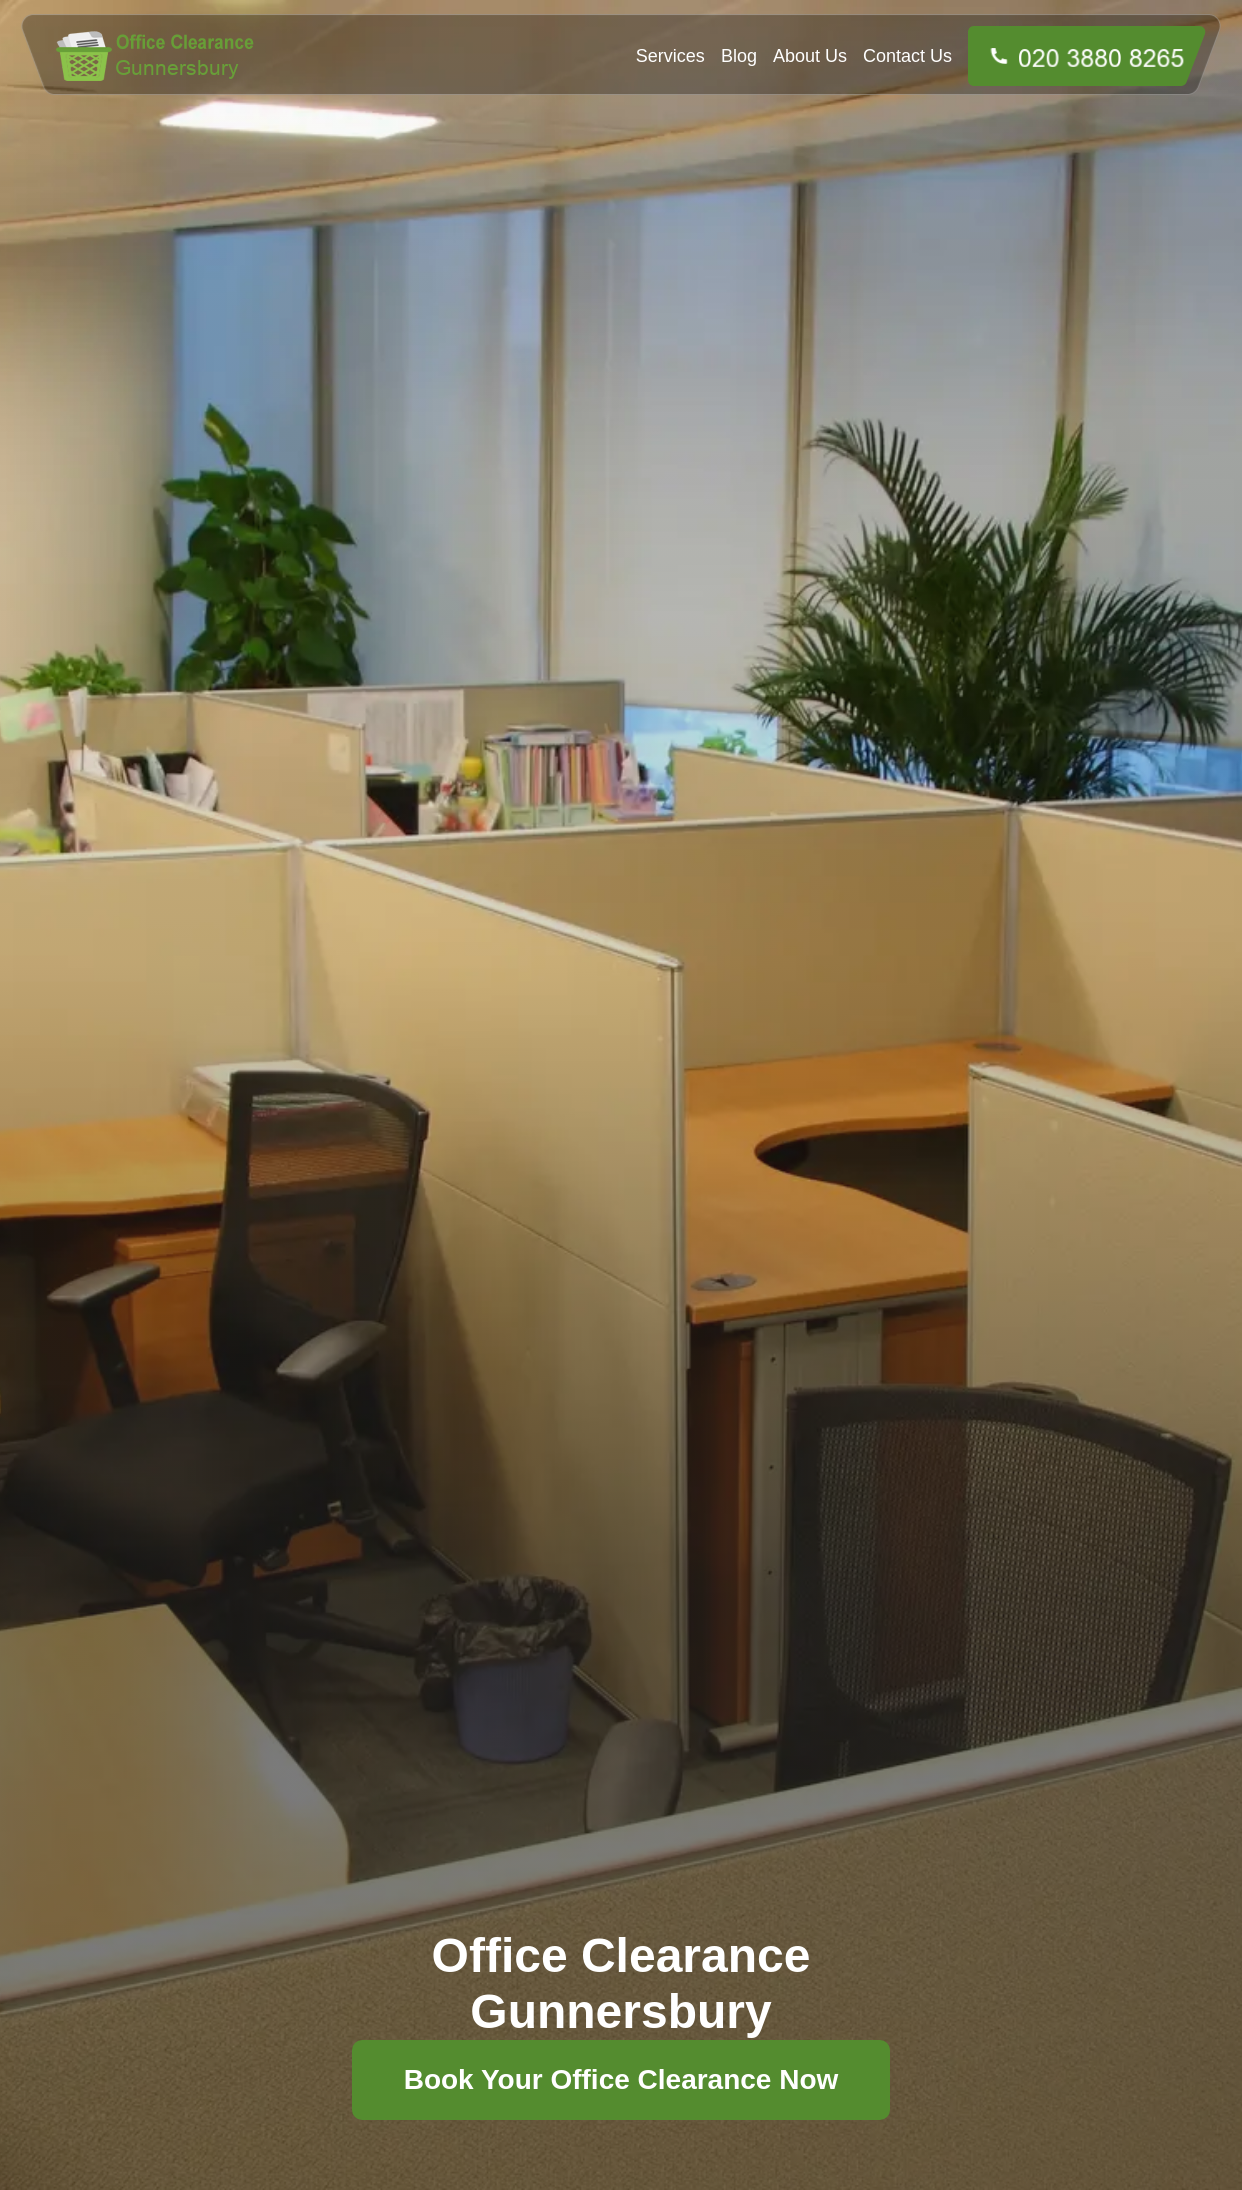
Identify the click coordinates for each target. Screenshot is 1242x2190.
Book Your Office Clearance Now (621, 2079)
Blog (739, 56)
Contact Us (907, 56)
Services (670, 56)
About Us (810, 56)
